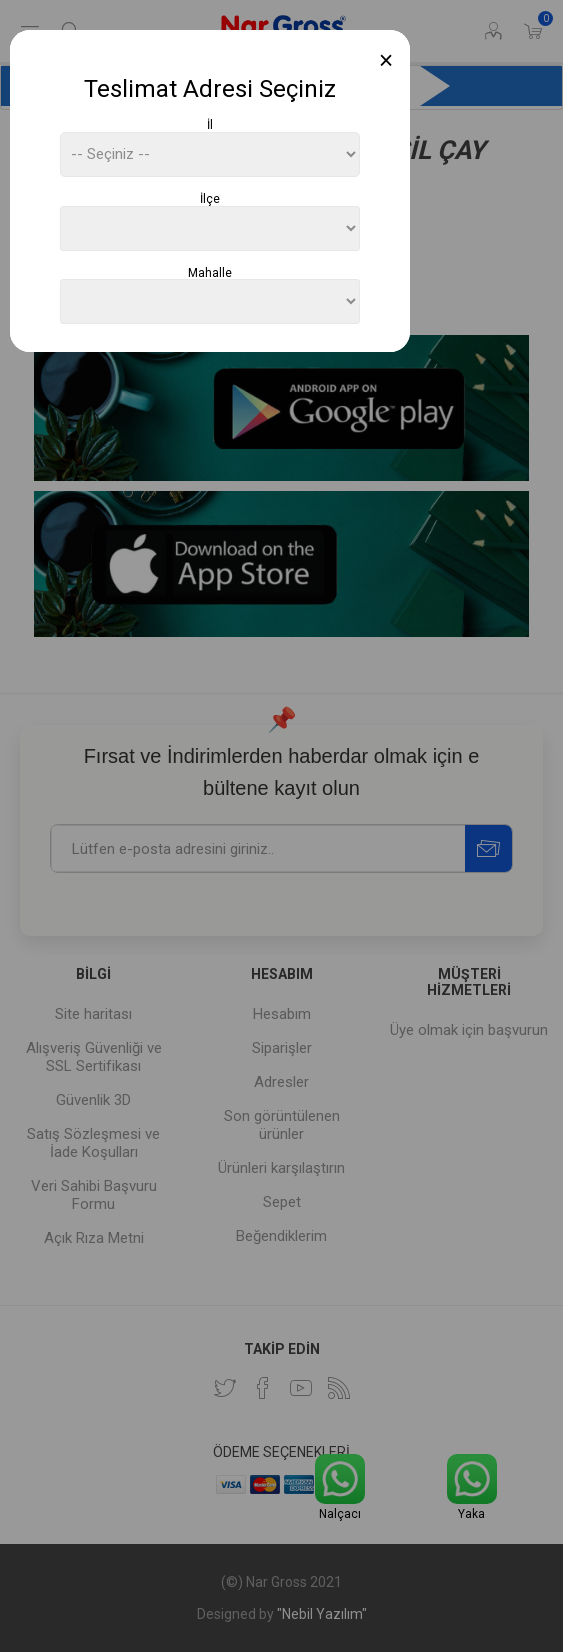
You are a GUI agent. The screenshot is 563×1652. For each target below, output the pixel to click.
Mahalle (210, 272)
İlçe (210, 199)
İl (210, 125)
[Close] (386, 60)
